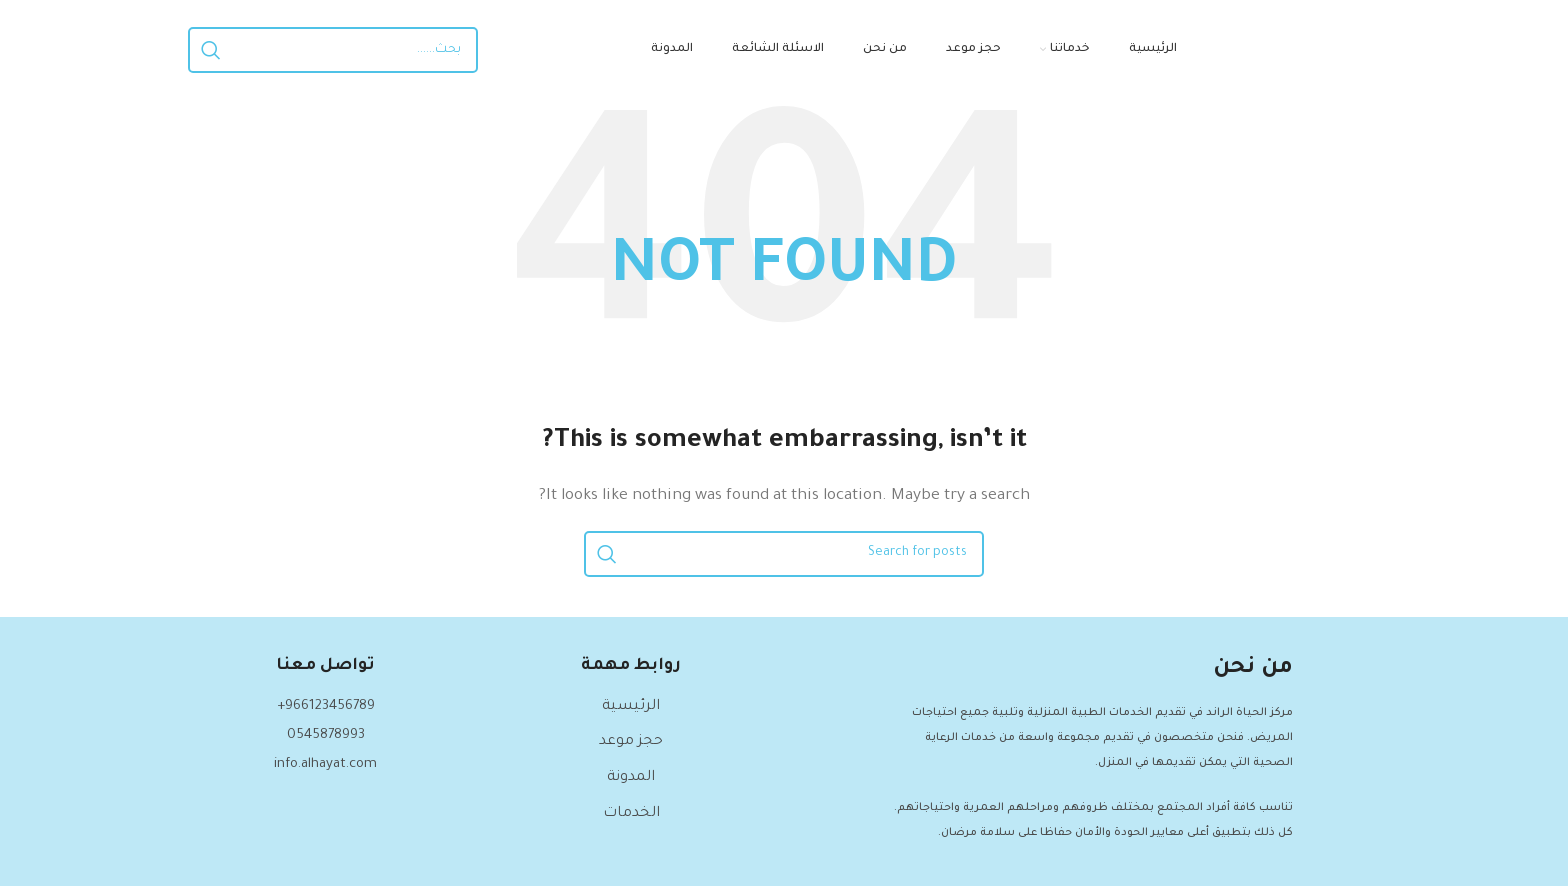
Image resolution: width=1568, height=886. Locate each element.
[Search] (333, 50)
